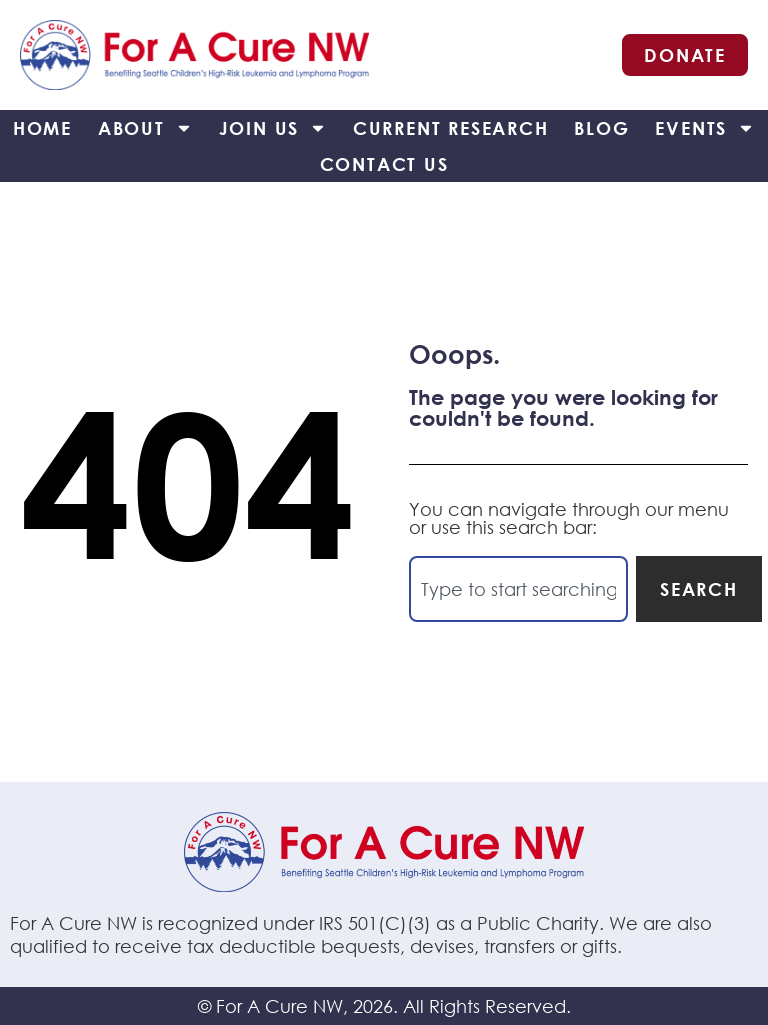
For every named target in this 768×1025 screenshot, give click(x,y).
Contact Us (384, 164)
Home (42, 128)
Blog (601, 128)
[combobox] (518, 589)
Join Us (273, 128)
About (145, 128)
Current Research (451, 128)
